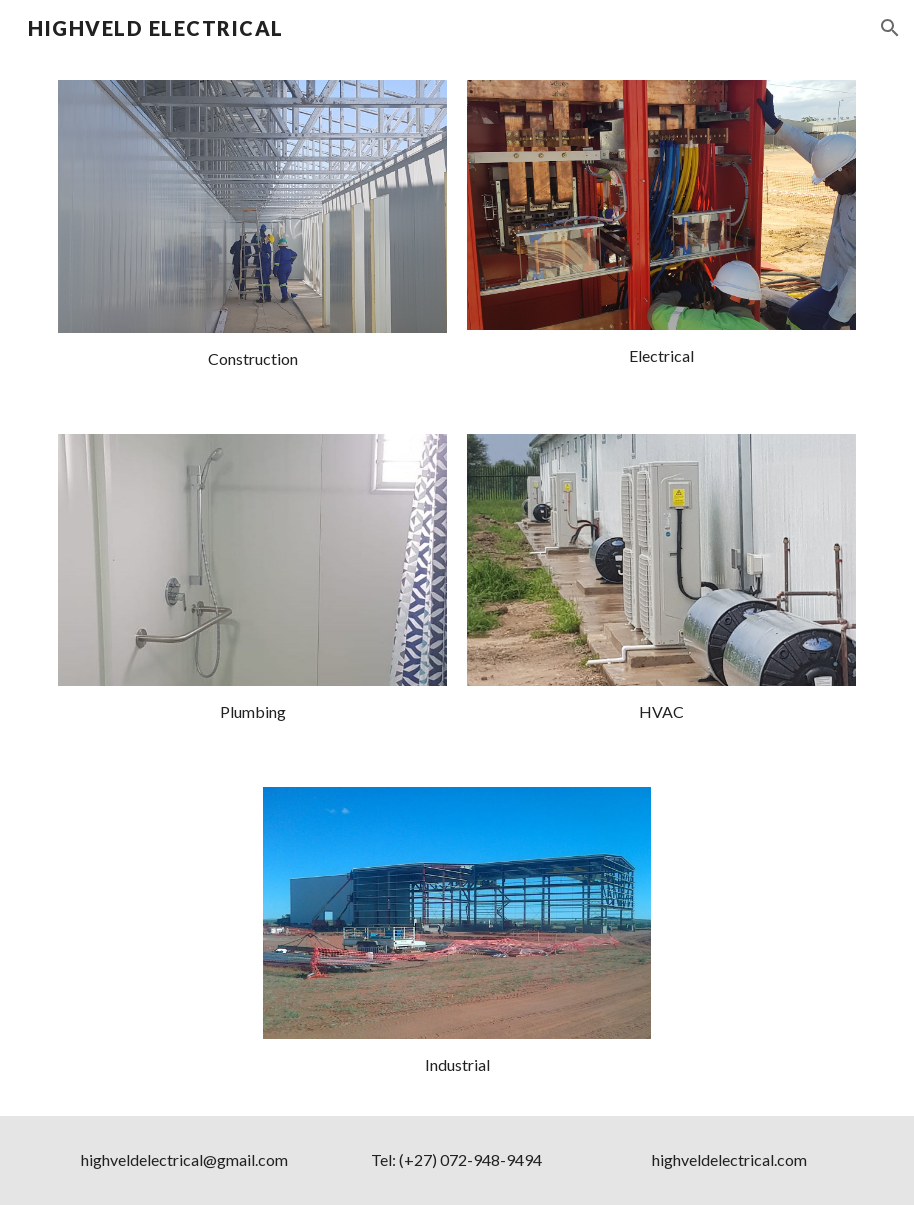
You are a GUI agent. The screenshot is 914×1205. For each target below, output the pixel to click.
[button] (890, 28)
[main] (252, 359)
